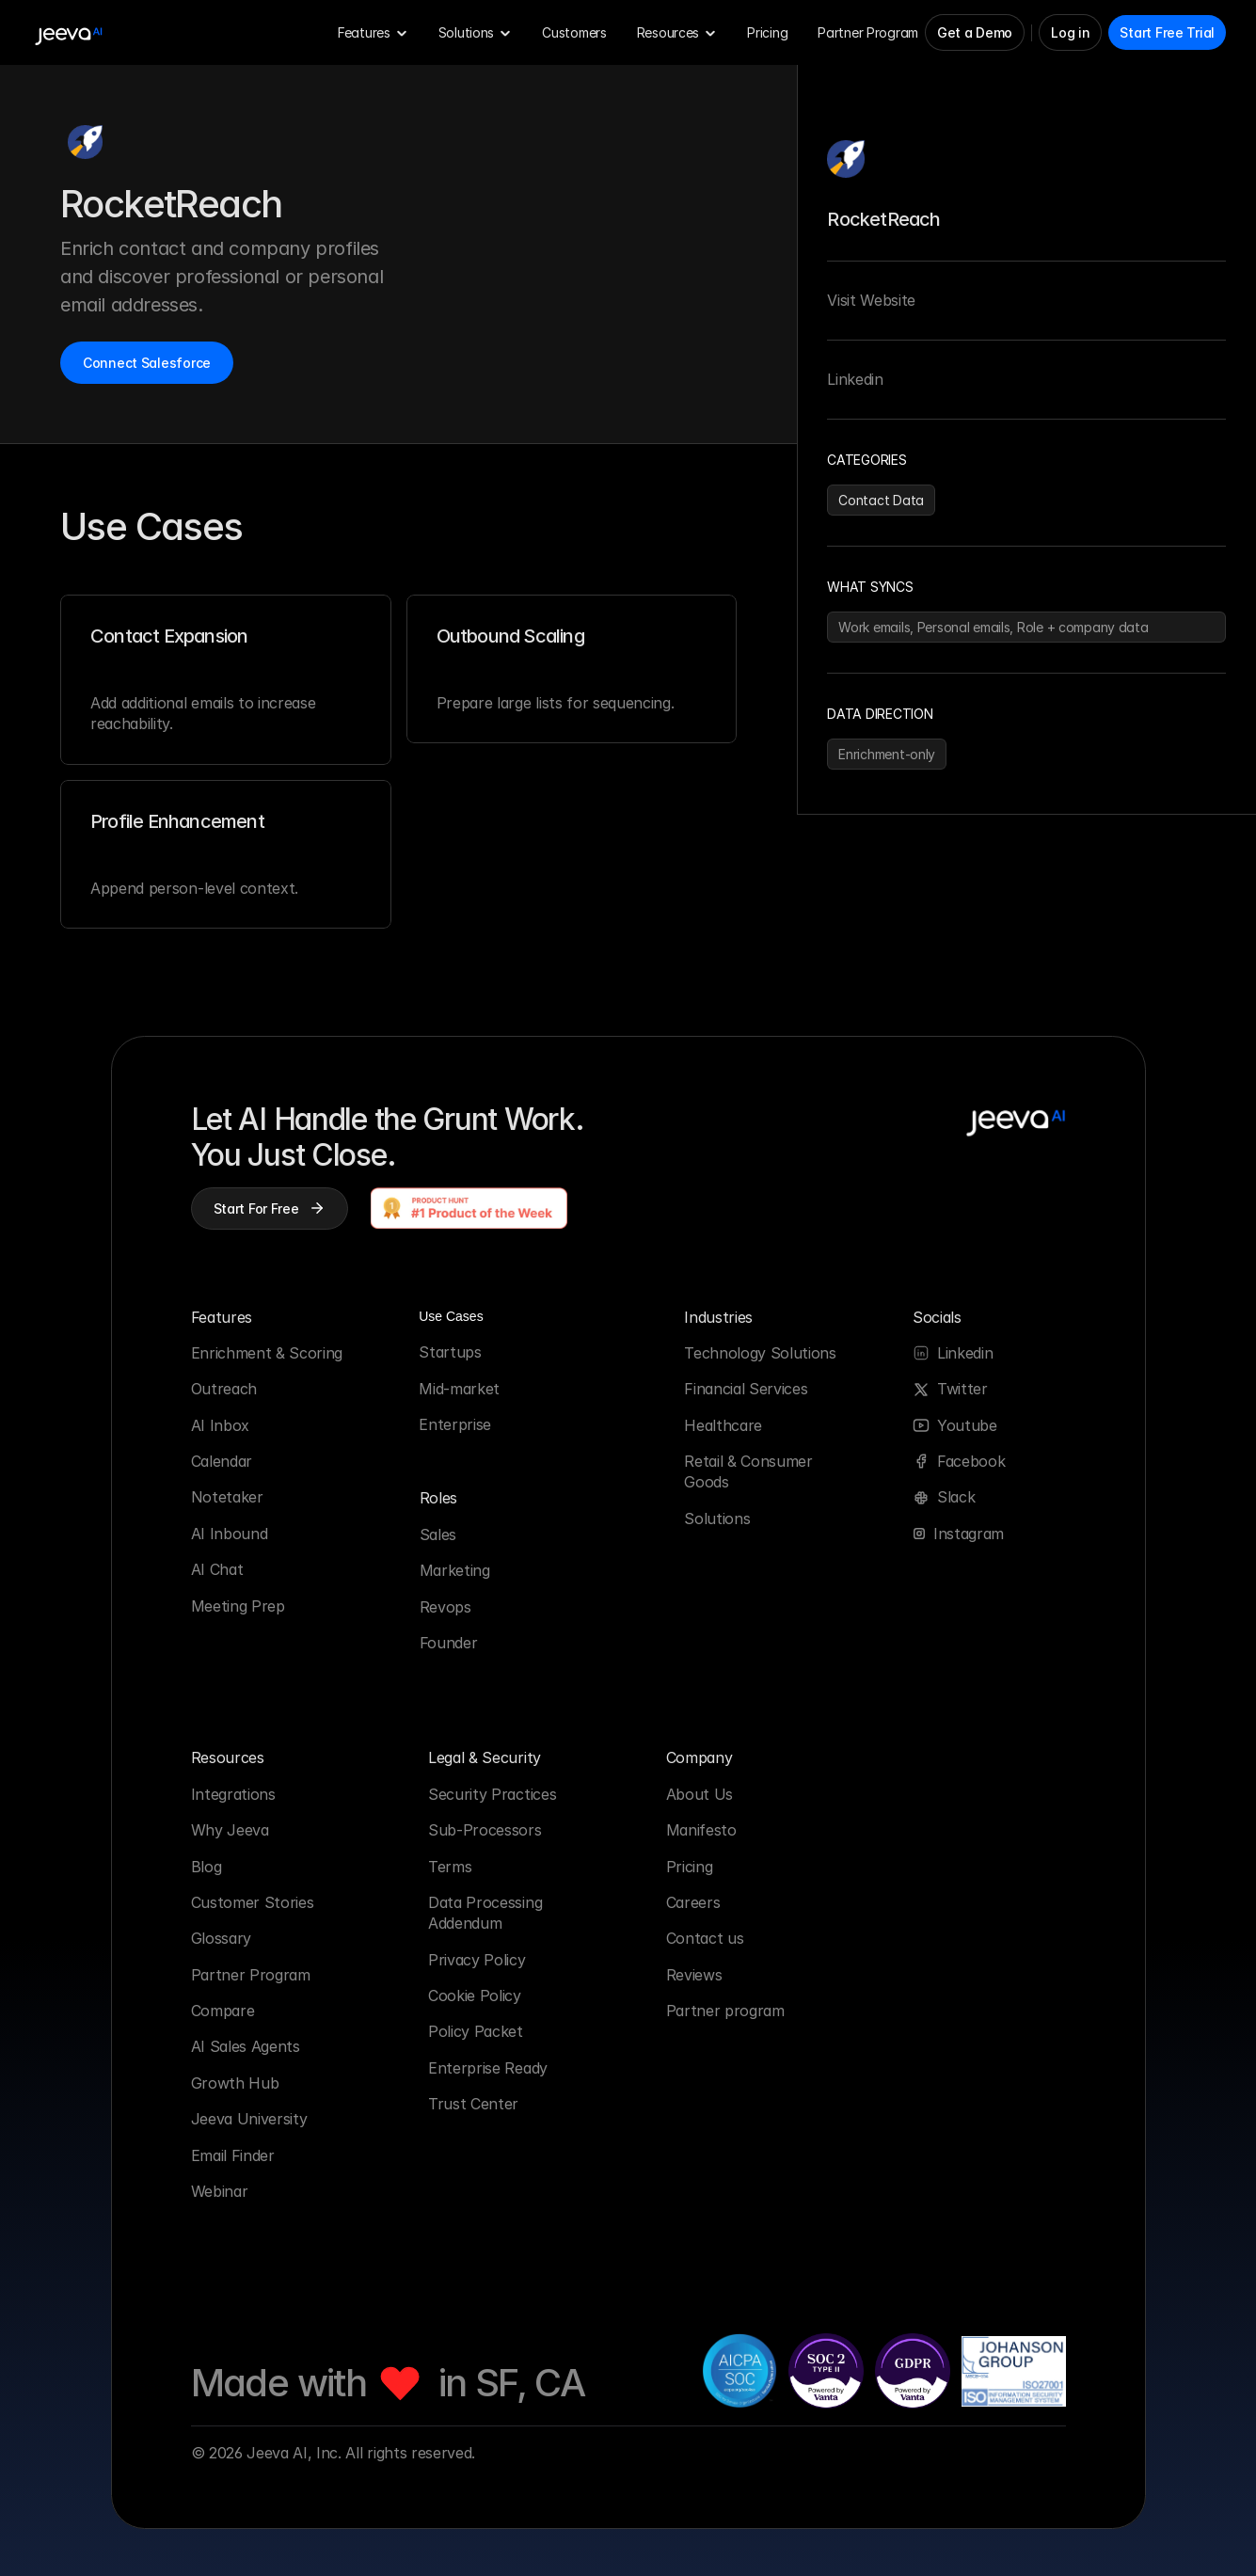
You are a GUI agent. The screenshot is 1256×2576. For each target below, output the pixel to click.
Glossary (221, 1938)
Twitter (962, 1388)
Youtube (967, 1425)
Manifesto (701, 1830)
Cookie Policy (474, 1995)
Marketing (455, 1570)
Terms (449, 1866)
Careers (693, 1902)
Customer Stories (252, 1902)
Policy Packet (475, 2031)
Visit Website (871, 300)
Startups (450, 1352)
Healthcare (723, 1425)
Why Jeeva (230, 1830)
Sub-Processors (485, 1830)
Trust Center (473, 2103)
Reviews (694, 1974)
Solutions (717, 1518)
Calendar (221, 1461)
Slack (956, 1496)
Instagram (968, 1533)
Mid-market (459, 1388)
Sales (438, 1534)
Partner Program (250, 1974)
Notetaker (227, 1496)
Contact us (705, 1938)
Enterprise (455, 1424)
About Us (699, 1794)
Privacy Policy (477, 1959)
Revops (445, 1607)
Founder (449, 1642)
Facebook (971, 1461)
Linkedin (854, 379)
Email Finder (233, 2155)
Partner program (725, 2010)
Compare (223, 2010)
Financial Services (745, 1388)
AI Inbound (229, 1533)
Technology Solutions (760, 1353)
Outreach (224, 1388)
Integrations (233, 1794)
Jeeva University (249, 2118)
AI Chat (217, 1569)
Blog (206, 1866)
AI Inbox (220, 1425)
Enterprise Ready (488, 2068)
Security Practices (492, 1794)
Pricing (691, 1866)
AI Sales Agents (245, 2046)
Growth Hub (235, 2083)
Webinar (219, 2191)
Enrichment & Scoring (267, 1353)
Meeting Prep (238, 1606)
